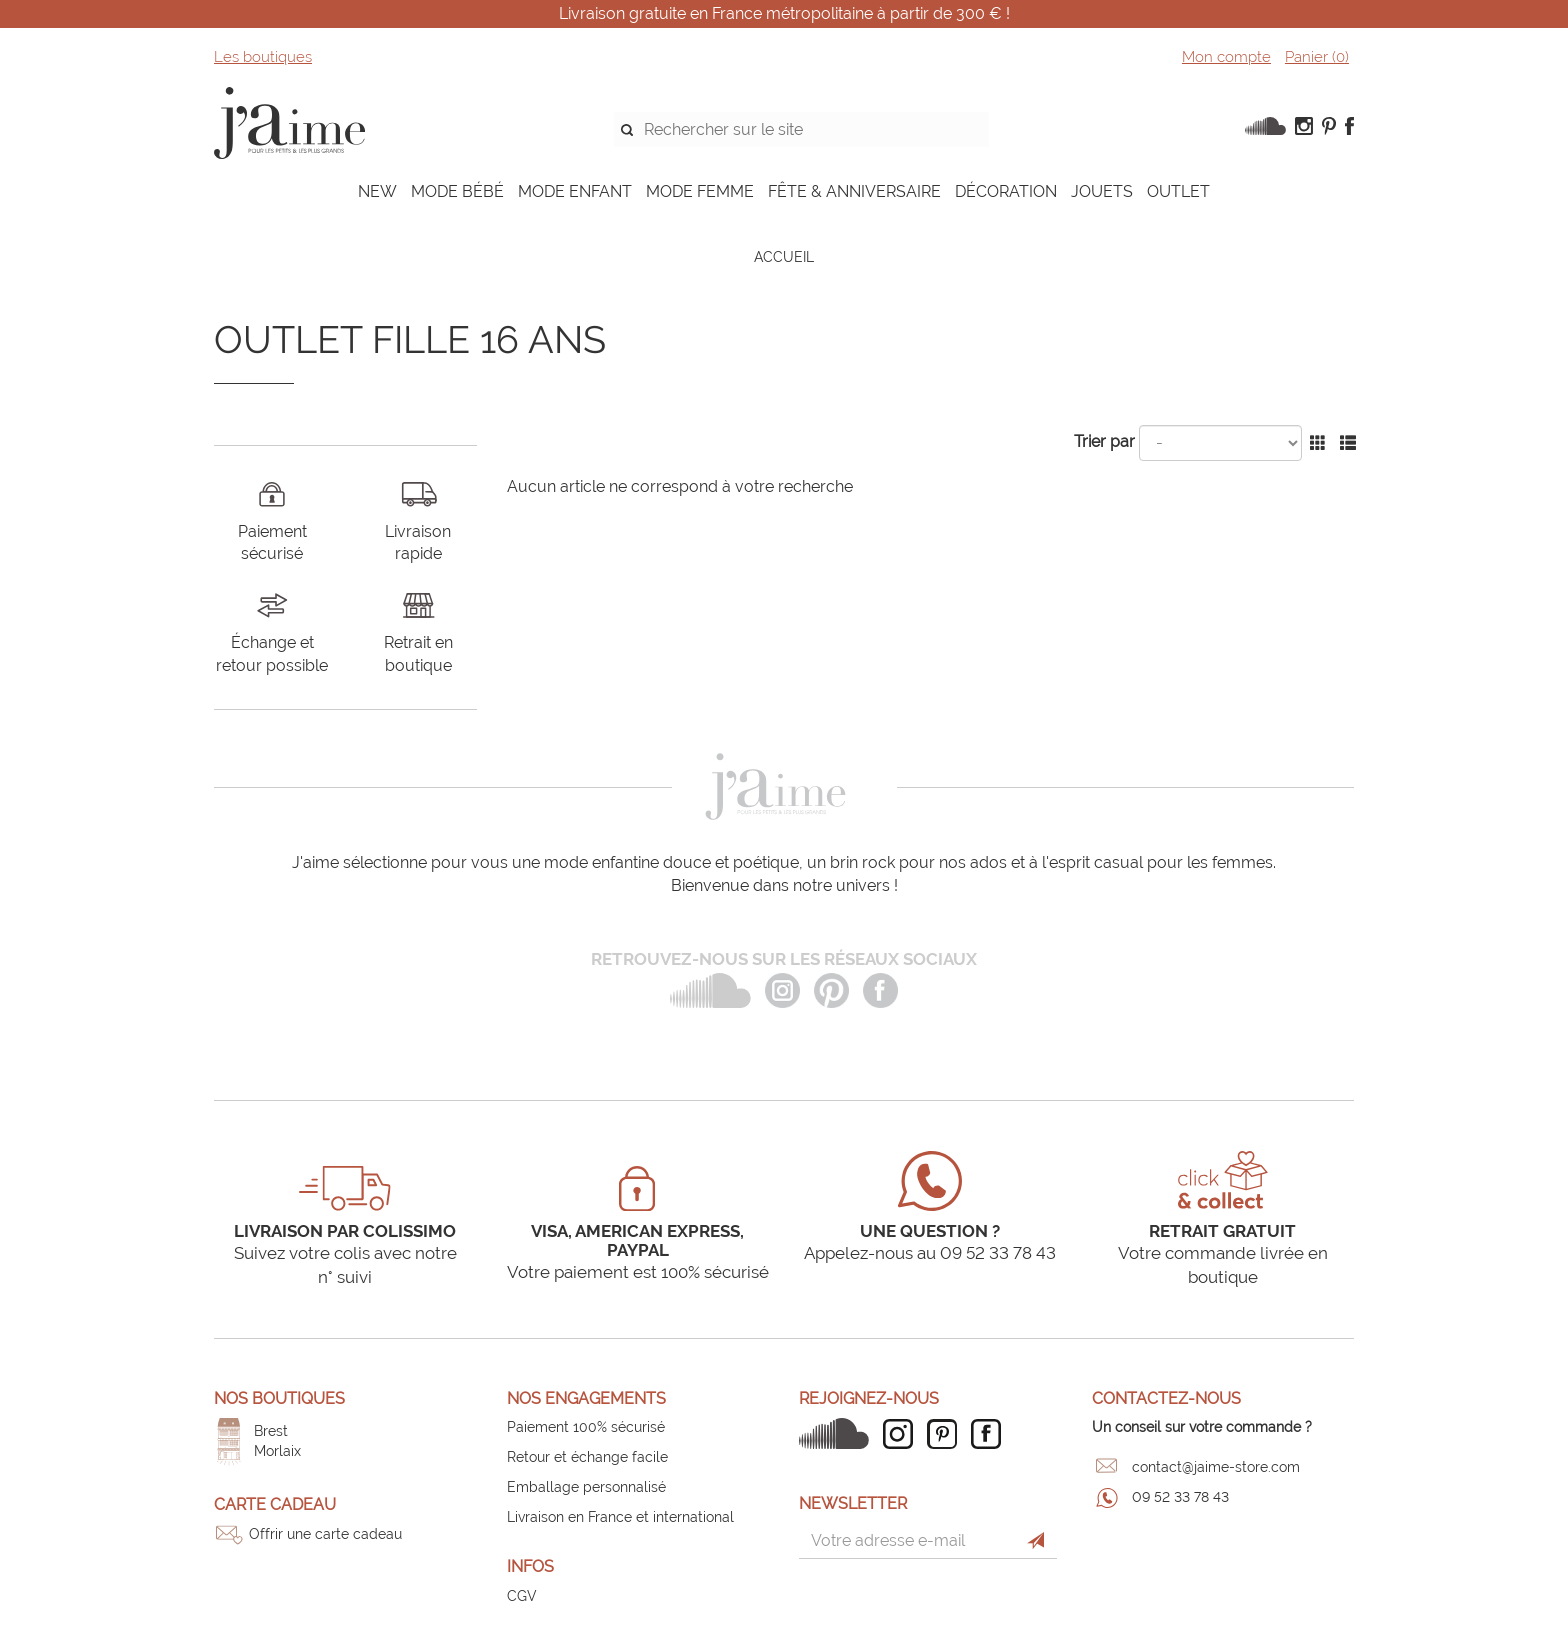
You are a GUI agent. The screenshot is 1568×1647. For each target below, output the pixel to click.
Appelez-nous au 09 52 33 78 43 (930, 1253)
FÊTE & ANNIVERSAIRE (854, 191)
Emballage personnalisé (586, 1487)
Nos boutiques (279, 1398)
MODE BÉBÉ (457, 191)
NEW (377, 191)
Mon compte (1226, 57)
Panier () (1317, 57)
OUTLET (1178, 191)
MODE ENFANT (575, 191)
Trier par (1104, 441)
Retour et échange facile (587, 1457)
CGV (522, 1596)
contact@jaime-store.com (1216, 1467)
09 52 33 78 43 (1180, 1497)
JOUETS (1102, 191)
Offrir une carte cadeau (325, 1534)
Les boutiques (263, 57)
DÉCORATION (1006, 191)
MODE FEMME (700, 191)
